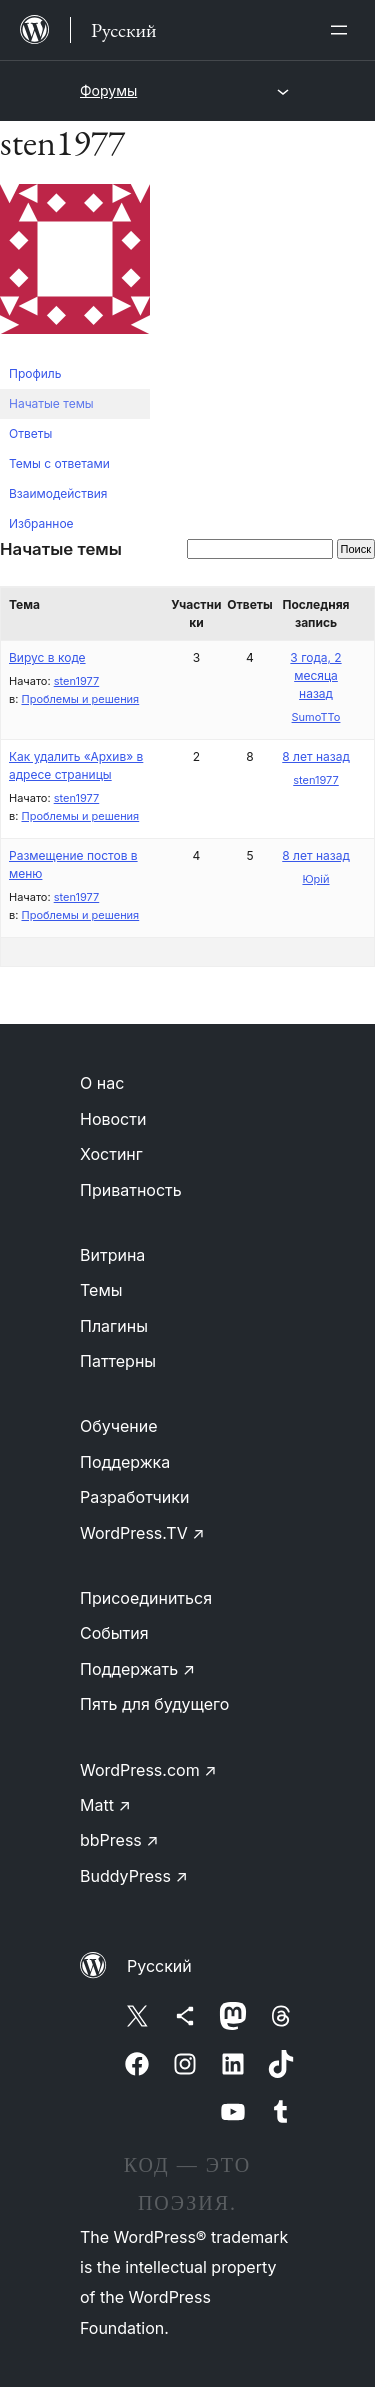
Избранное (41, 523)
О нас (102, 1083)
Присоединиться (146, 1598)
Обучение (119, 1426)
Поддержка (125, 1462)
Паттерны (118, 1361)
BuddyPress (134, 1876)
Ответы (30, 433)
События (114, 1633)
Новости (113, 1119)
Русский (159, 1966)
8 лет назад (316, 756)
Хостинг (111, 1154)
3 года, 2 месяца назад (315, 675)
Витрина (112, 1255)
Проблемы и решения (80, 699)
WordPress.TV (142, 1533)
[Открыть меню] (343, 30)
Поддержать (137, 1669)
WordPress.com (148, 1770)
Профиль (35, 373)
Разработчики (134, 1497)
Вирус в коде (47, 657)
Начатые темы (51, 403)
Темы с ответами (59, 463)
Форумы (108, 90)
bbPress (119, 1840)
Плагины (114, 1326)
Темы (101, 1290)
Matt (105, 1805)
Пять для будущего (154, 1704)
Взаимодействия (58, 493)
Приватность (131, 1190)
